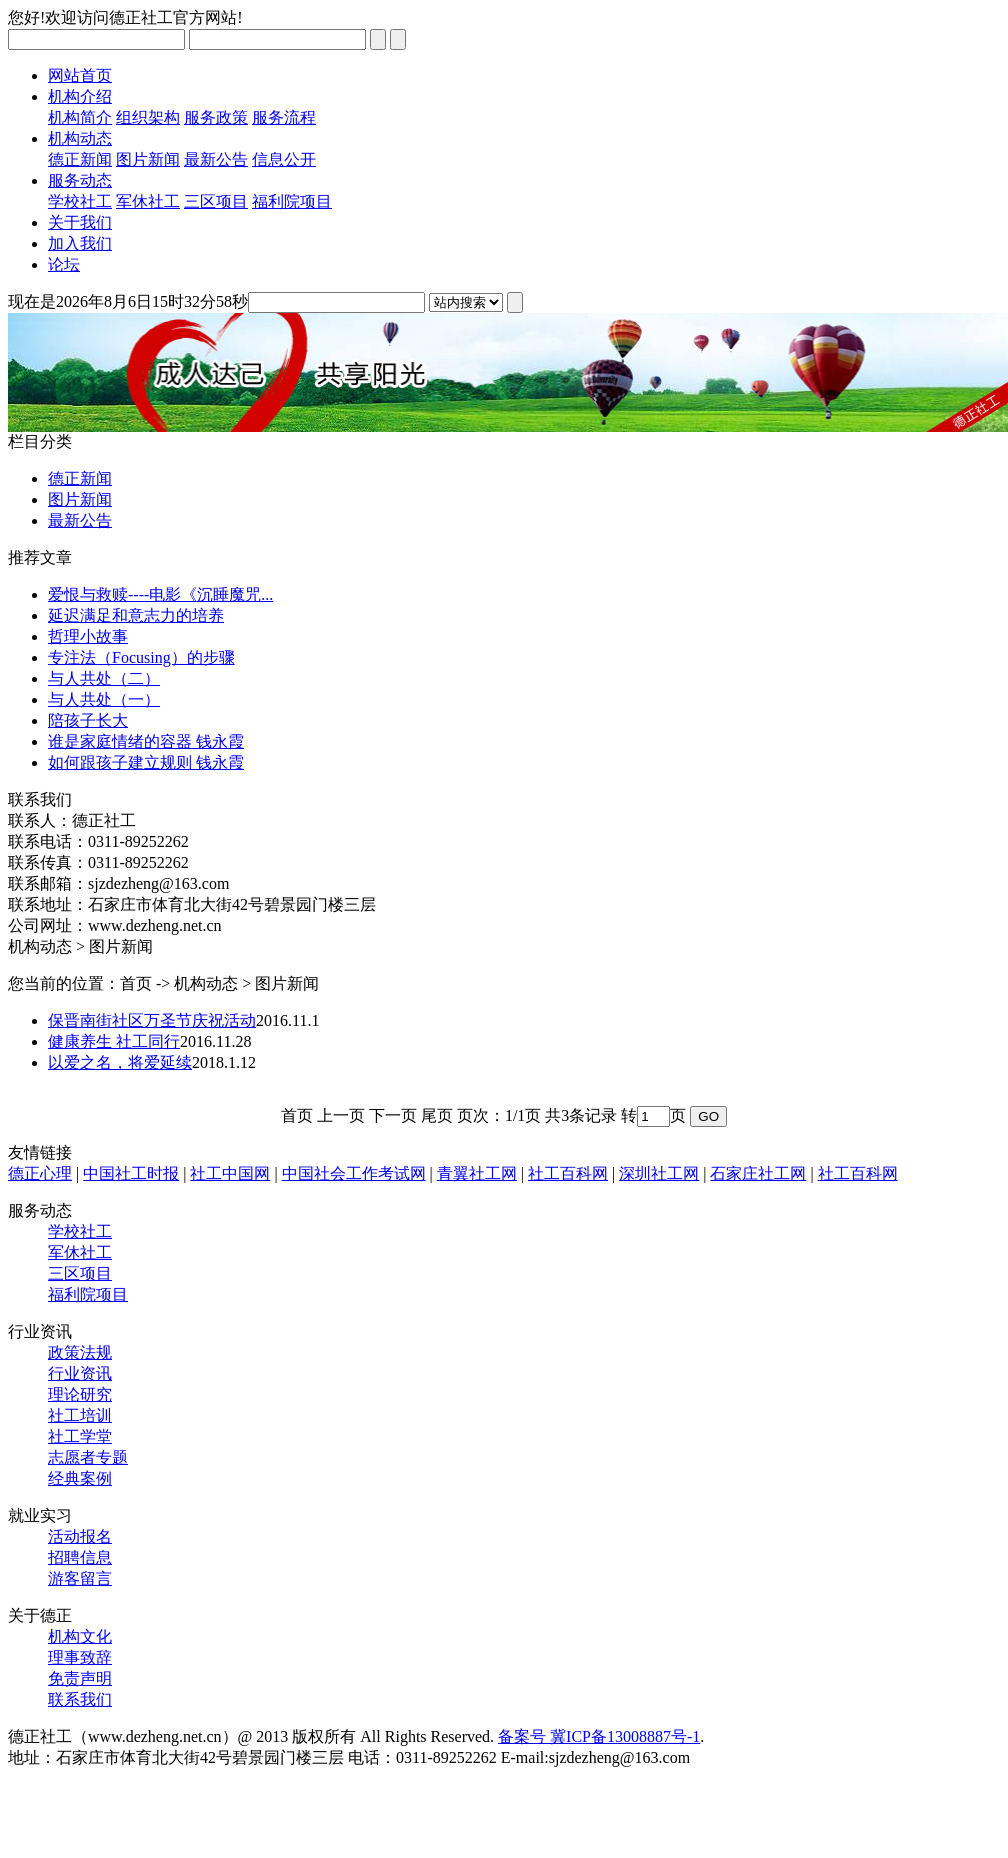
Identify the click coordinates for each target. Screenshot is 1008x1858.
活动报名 (80, 1536)
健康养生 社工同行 (114, 1041)
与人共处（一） (104, 699)
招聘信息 (80, 1557)
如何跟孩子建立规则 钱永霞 (146, 762)
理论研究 (80, 1394)
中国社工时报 (131, 1173)
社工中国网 (230, 1173)
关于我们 (80, 222)
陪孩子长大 (88, 720)
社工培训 (80, 1415)
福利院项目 (292, 201)
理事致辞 (80, 1657)
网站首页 (80, 75)
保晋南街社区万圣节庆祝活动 (152, 1020)
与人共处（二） (104, 678)
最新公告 (216, 159)
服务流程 (284, 117)
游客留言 (80, 1578)
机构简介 (80, 117)
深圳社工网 (659, 1173)
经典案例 (80, 1478)
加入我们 (80, 243)
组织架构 (148, 117)
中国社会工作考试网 (354, 1173)
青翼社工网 (477, 1173)
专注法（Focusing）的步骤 (141, 657)
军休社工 (148, 201)
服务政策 (216, 117)
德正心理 (40, 1173)
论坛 (64, 264)
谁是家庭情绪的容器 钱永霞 (146, 741)
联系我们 (80, 1699)
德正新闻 (80, 159)
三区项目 (216, 201)
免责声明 (80, 1678)
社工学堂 (80, 1436)
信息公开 (284, 159)
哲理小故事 (88, 636)
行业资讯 (80, 1373)
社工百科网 (568, 1173)
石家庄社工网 (758, 1173)
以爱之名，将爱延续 (120, 1062)
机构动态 (80, 138)
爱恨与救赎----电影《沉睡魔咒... (160, 594)
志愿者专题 (88, 1457)
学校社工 (80, 201)
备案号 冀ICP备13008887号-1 (599, 1736)
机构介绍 (80, 96)
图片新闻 (148, 159)
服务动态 (80, 180)
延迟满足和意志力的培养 (136, 615)
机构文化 (80, 1636)
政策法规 (80, 1352)
